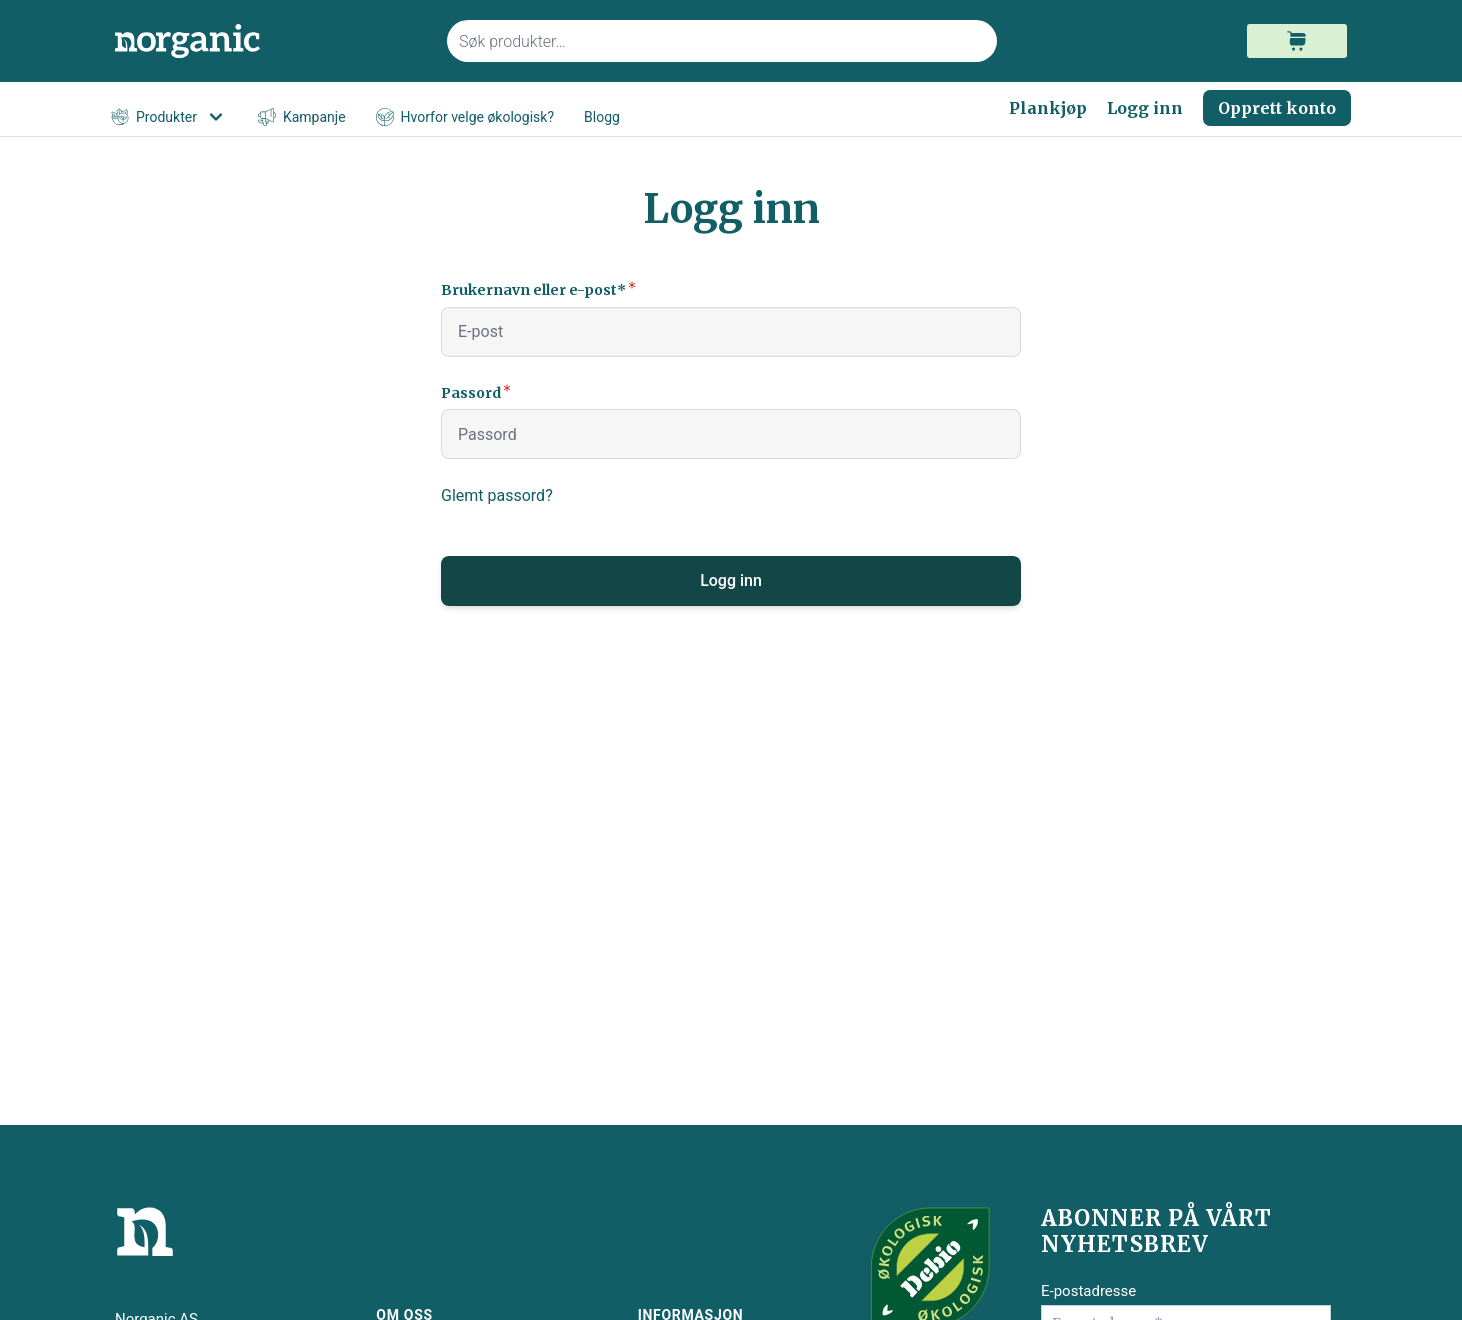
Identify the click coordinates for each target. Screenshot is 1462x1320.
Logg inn (1145, 108)
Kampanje (302, 117)
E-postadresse (1088, 1291)
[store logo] (269, 41)
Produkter (169, 117)
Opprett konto (1277, 108)
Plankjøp (1048, 108)
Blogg (602, 117)
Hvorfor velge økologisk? (465, 117)
